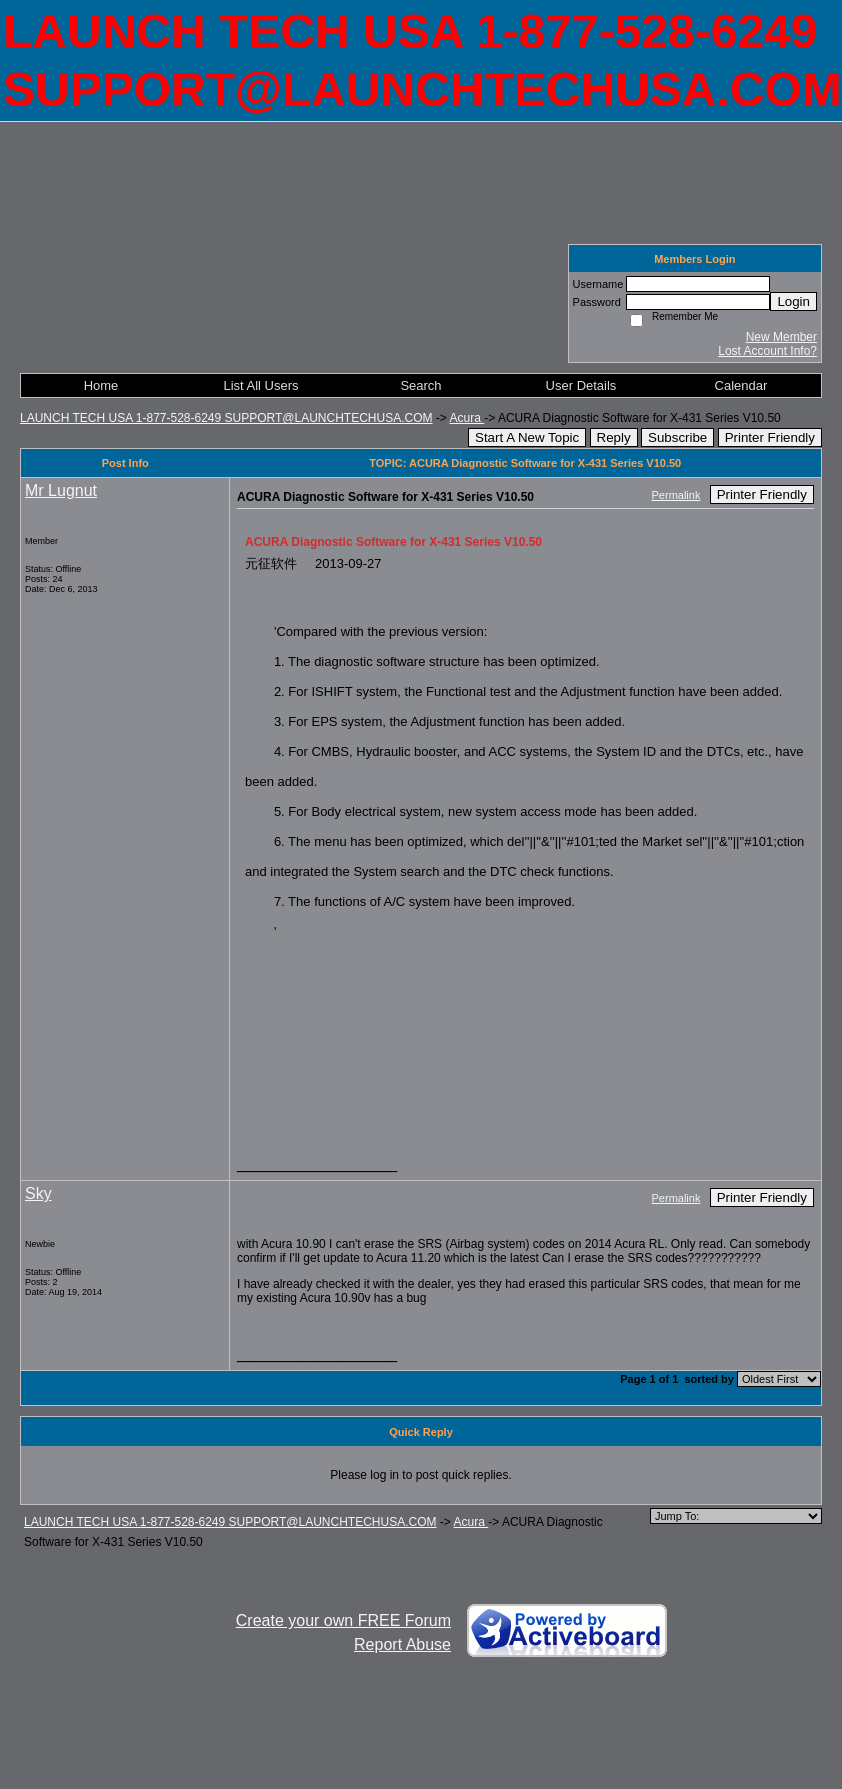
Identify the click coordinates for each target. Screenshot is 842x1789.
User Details (581, 385)
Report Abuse (402, 1644)
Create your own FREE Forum (343, 1620)
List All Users (260, 385)
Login (793, 301)
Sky (38, 1193)
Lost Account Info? (767, 351)
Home (101, 385)
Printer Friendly (770, 437)
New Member (781, 337)
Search (420, 385)
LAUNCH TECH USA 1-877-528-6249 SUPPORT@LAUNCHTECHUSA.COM (226, 418)
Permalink (676, 495)
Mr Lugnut (61, 490)
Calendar (741, 385)
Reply (614, 437)
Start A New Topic (527, 437)
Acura (467, 418)
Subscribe (677, 437)
